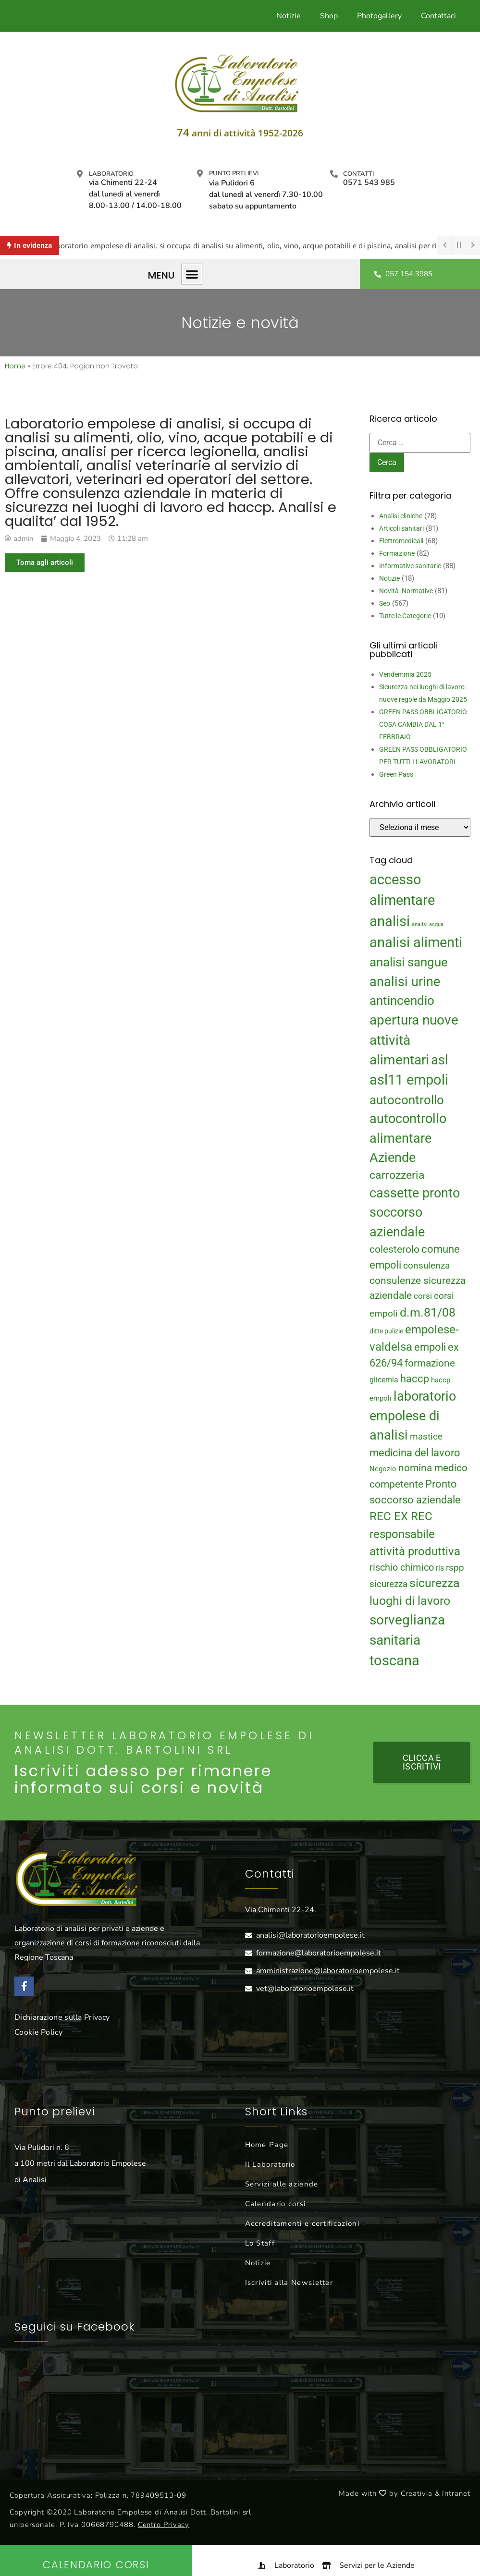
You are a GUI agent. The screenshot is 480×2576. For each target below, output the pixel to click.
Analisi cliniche (400, 516)
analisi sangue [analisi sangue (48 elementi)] (408, 962)
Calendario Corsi (96, 2565)
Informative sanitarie (410, 566)
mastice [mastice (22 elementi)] (426, 1436)
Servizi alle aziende (282, 2184)
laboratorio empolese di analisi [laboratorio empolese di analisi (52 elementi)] (412, 1416)
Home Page (267, 2144)
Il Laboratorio (270, 2164)
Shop (329, 16)
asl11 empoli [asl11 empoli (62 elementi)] (408, 1080)
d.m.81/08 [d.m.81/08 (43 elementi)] (427, 1312)
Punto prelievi (233, 173)
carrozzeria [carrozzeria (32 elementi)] (397, 1175)
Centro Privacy (164, 2524)
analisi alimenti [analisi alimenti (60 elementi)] (415, 942)
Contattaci (438, 16)
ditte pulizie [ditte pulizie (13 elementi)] (386, 1331)
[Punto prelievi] (200, 173)
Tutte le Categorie (405, 616)
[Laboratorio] (80, 174)
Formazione (397, 553)
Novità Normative (406, 591)
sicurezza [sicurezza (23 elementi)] (388, 1583)
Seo (384, 603)
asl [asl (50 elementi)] (439, 1060)
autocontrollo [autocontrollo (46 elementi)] (406, 1100)
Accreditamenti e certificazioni (302, 2223)
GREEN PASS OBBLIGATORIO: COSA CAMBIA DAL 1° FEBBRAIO (423, 724)
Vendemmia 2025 (405, 674)
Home (15, 366)
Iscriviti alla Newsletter (289, 2282)
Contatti (358, 174)
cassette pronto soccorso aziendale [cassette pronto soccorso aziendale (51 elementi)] (414, 1212)
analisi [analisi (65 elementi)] (389, 921)
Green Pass (396, 774)
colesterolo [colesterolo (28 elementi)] (394, 1249)
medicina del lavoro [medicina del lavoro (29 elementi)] (414, 1453)
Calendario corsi (275, 2204)
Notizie (288, 16)
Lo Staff (260, 2243)
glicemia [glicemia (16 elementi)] (383, 1379)
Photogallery (379, 16)
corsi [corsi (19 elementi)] (423, 1296)
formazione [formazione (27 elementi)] (430, 1363)
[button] (192, 274)
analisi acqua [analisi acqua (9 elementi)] (427, 924)
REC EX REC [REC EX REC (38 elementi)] (400, 1516)
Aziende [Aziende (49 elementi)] (392, 1157)
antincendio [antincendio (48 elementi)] (401, 1000)
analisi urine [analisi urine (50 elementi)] (404, 981)
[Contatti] (334, 174)
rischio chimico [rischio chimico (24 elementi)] (401, 1567)
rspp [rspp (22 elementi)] (455, 1568)
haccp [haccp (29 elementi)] (414, 1379)
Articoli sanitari (401, 528)
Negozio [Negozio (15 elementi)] (382, 1469)
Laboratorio (111, 174)
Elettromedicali (401, 541)
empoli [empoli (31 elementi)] (430, 1347)
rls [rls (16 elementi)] (440, 1568)
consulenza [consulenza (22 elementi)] (426, 1265)
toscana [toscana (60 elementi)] (394, 1660)
